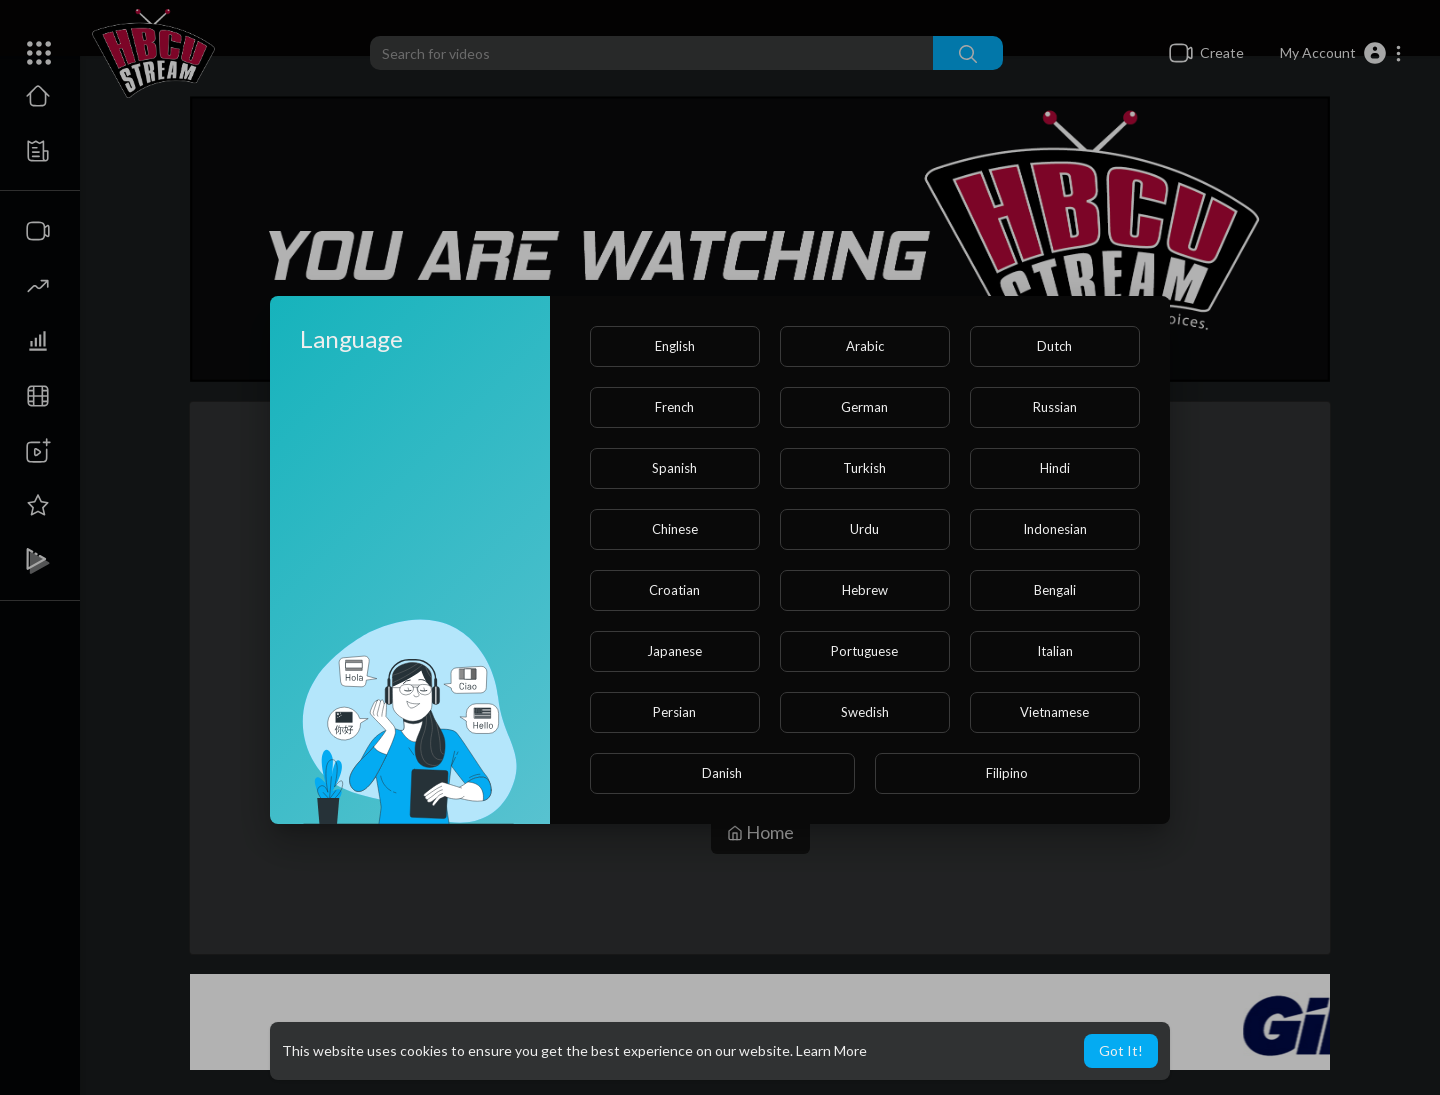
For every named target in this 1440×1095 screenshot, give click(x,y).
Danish (722, 773)
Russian (1055, 407)
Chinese (675, 529)
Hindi (1055, 468)
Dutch (1054, 346)
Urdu (864, 529)
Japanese (674, 651)
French (674, 407)
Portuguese (864, 651)
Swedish (865, 712)
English (675, 346)
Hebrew (865, 590)
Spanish (674, 468)
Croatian (674, 590)
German (864, 407)
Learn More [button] (831, 1050)
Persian (674, 712)
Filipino (1007, 773)
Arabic (865, 346)
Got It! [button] (1121, 1050)
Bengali (1055, 590)
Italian (1055, 651)
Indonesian (1055, 529)
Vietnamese (1054, 712)
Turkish (864, 468)
